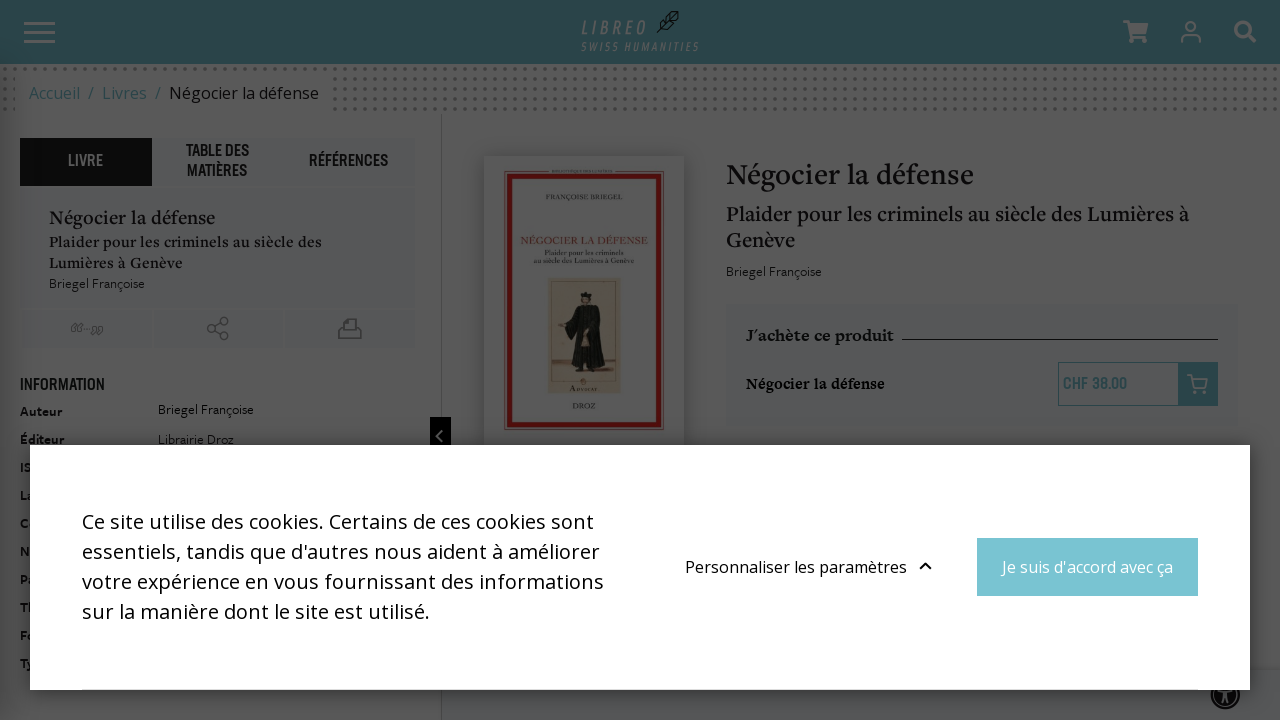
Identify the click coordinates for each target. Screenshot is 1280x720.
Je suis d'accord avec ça (1087, 567)
